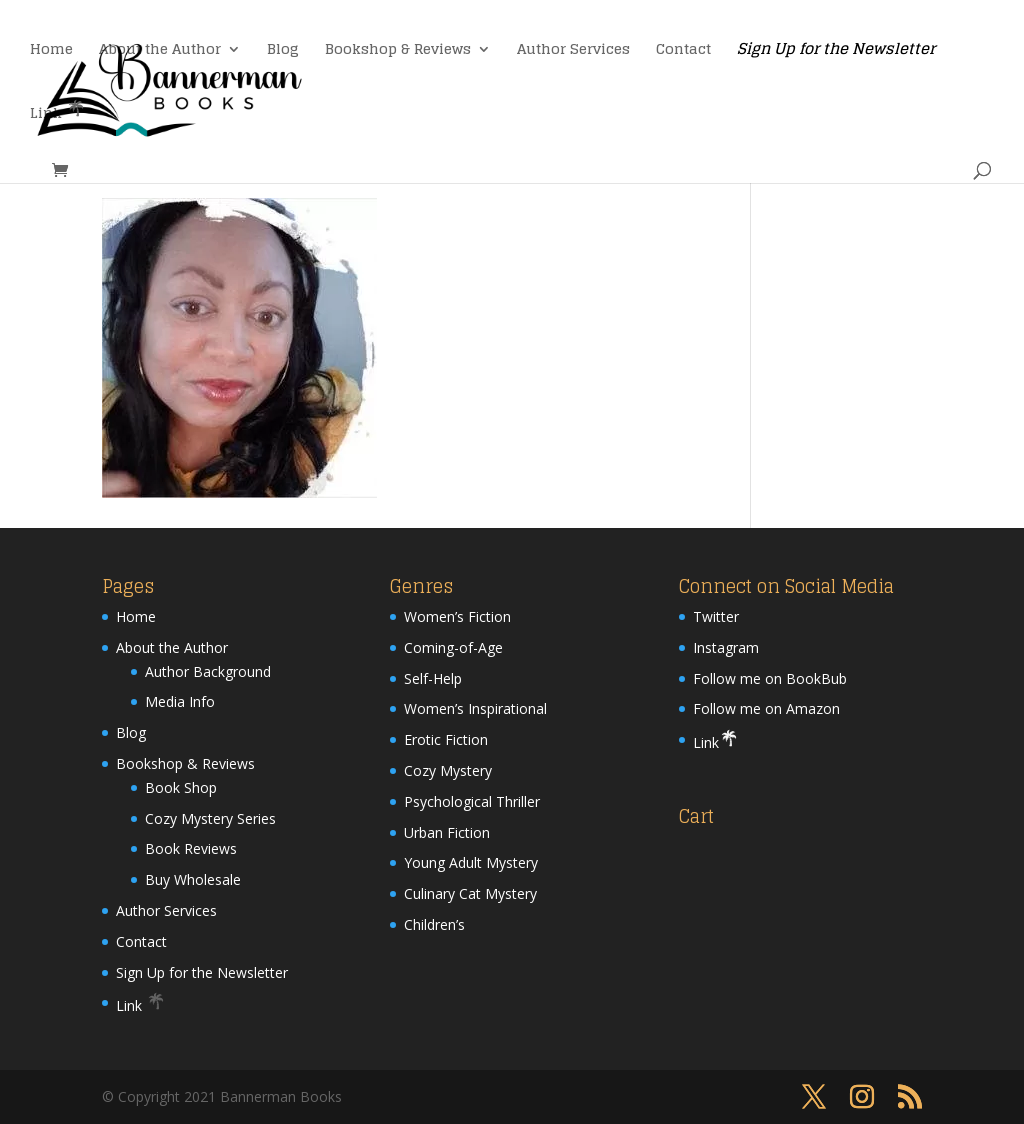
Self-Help (433, 678)
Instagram (726, 647)
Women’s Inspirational (475, 708)
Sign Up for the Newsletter (836, 52)
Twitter (716, 616)
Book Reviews (191, 848)
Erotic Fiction (446, 739)
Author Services (573, 51)
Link (58, 111)
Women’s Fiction (457, 616)
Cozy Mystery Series (210, 818)
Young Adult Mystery (471, 862)
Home (51, 51)
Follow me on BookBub (770, 678)
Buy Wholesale (193, 879)
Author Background (208, 671)
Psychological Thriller (472, 801)
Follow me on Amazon (766, 708)
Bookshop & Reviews (398, 51)
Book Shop (181, 787)
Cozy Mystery (448, 770)
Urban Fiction (447, 832)
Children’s (434, 924)
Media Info (180, 701)
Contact (683, 51)
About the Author (160, 51)
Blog (283, 51)
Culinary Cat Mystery (470, 893)
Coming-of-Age (453, 647)
